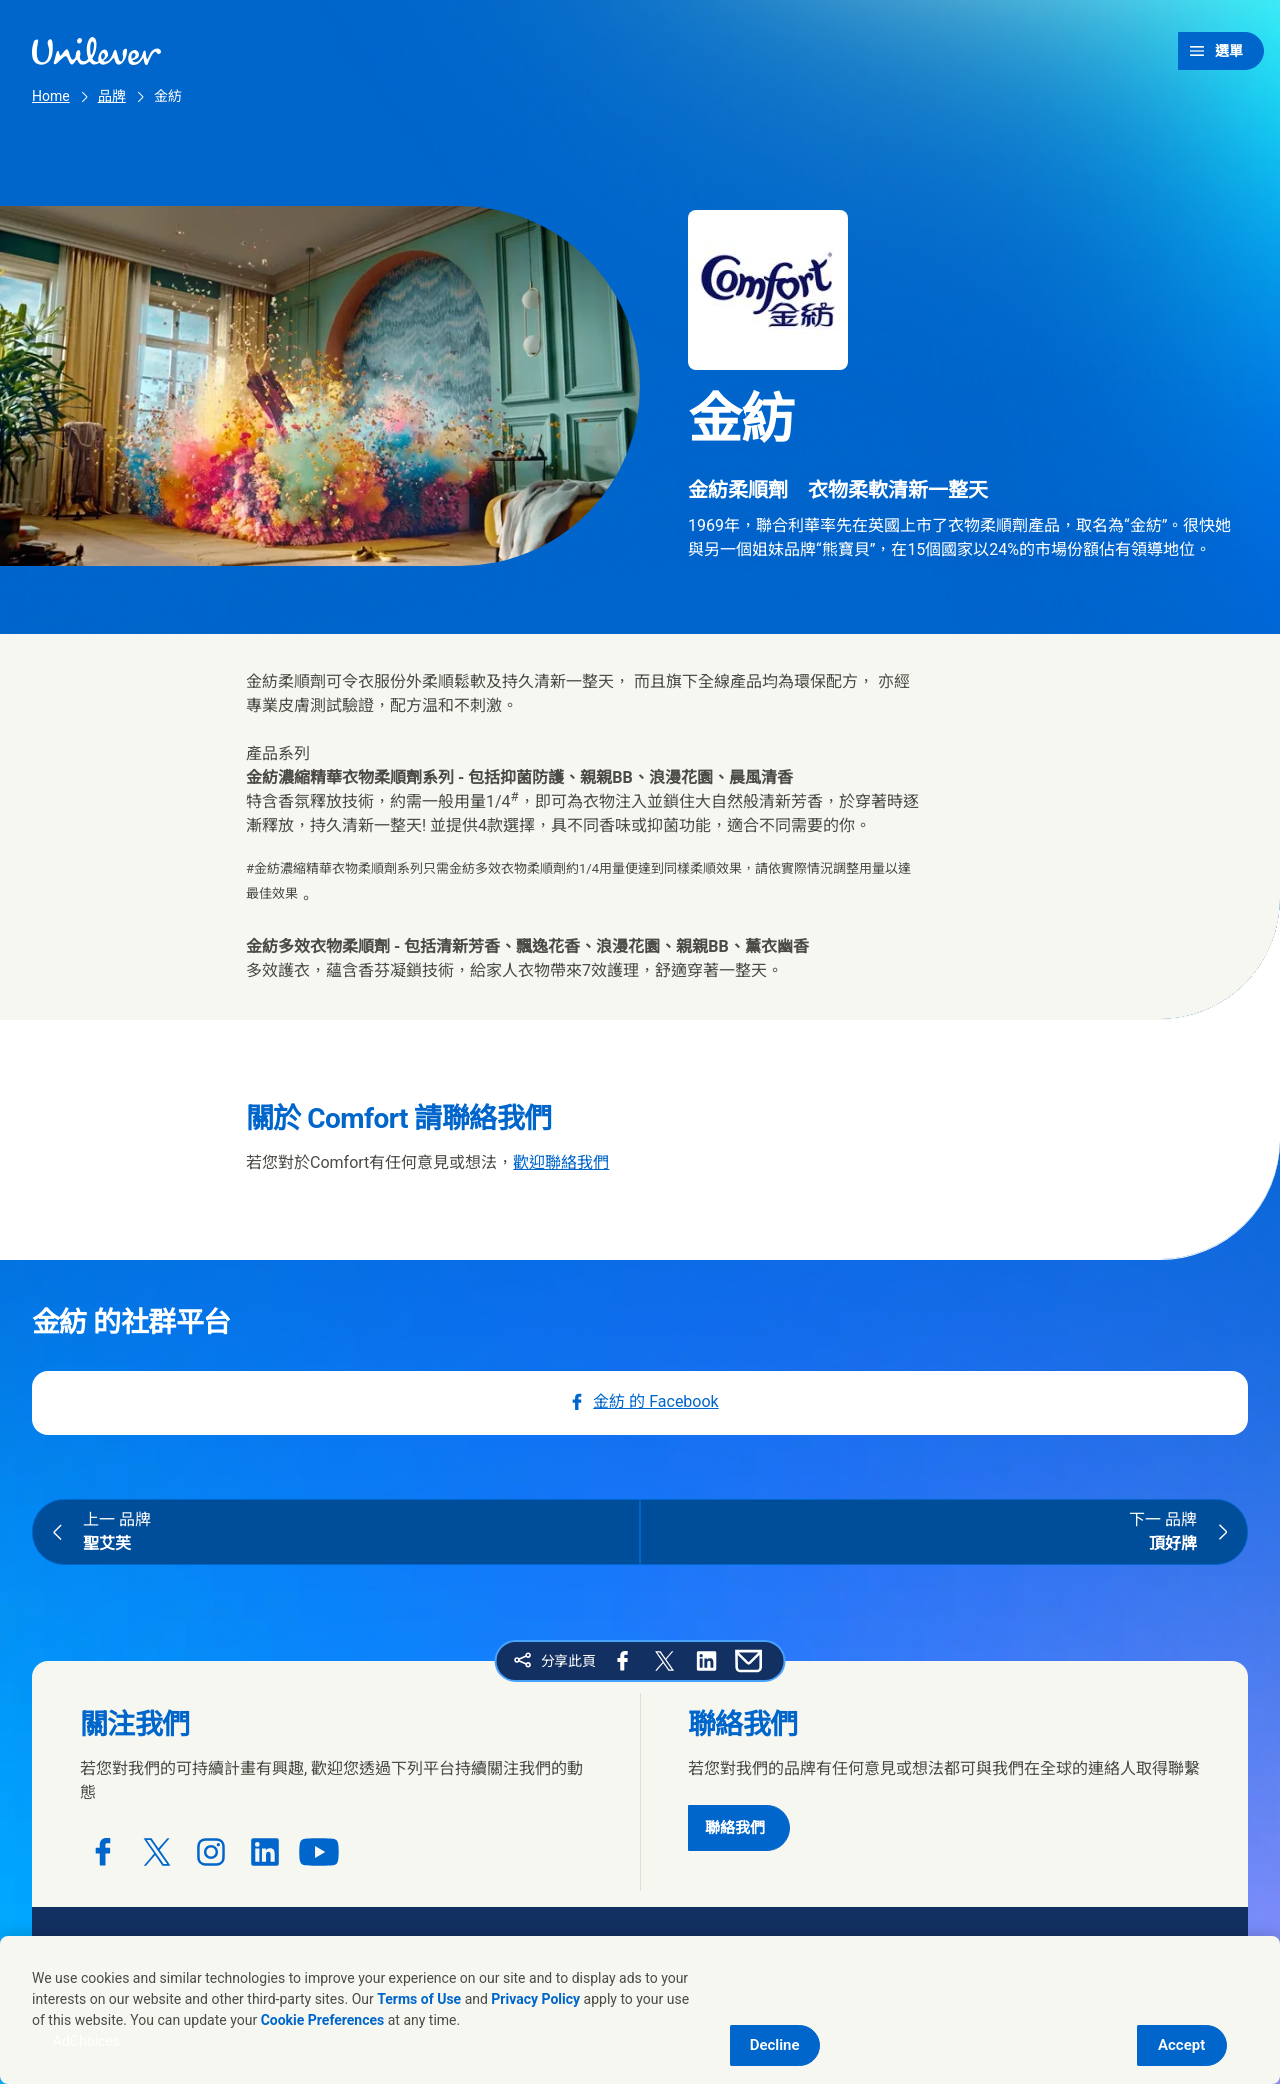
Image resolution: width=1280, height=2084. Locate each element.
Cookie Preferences (323, 2020)
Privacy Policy (535, 1999)
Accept (1181, 2045)
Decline (775, 2045)
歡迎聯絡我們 (561, 1162)
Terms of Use (419, 1999)
